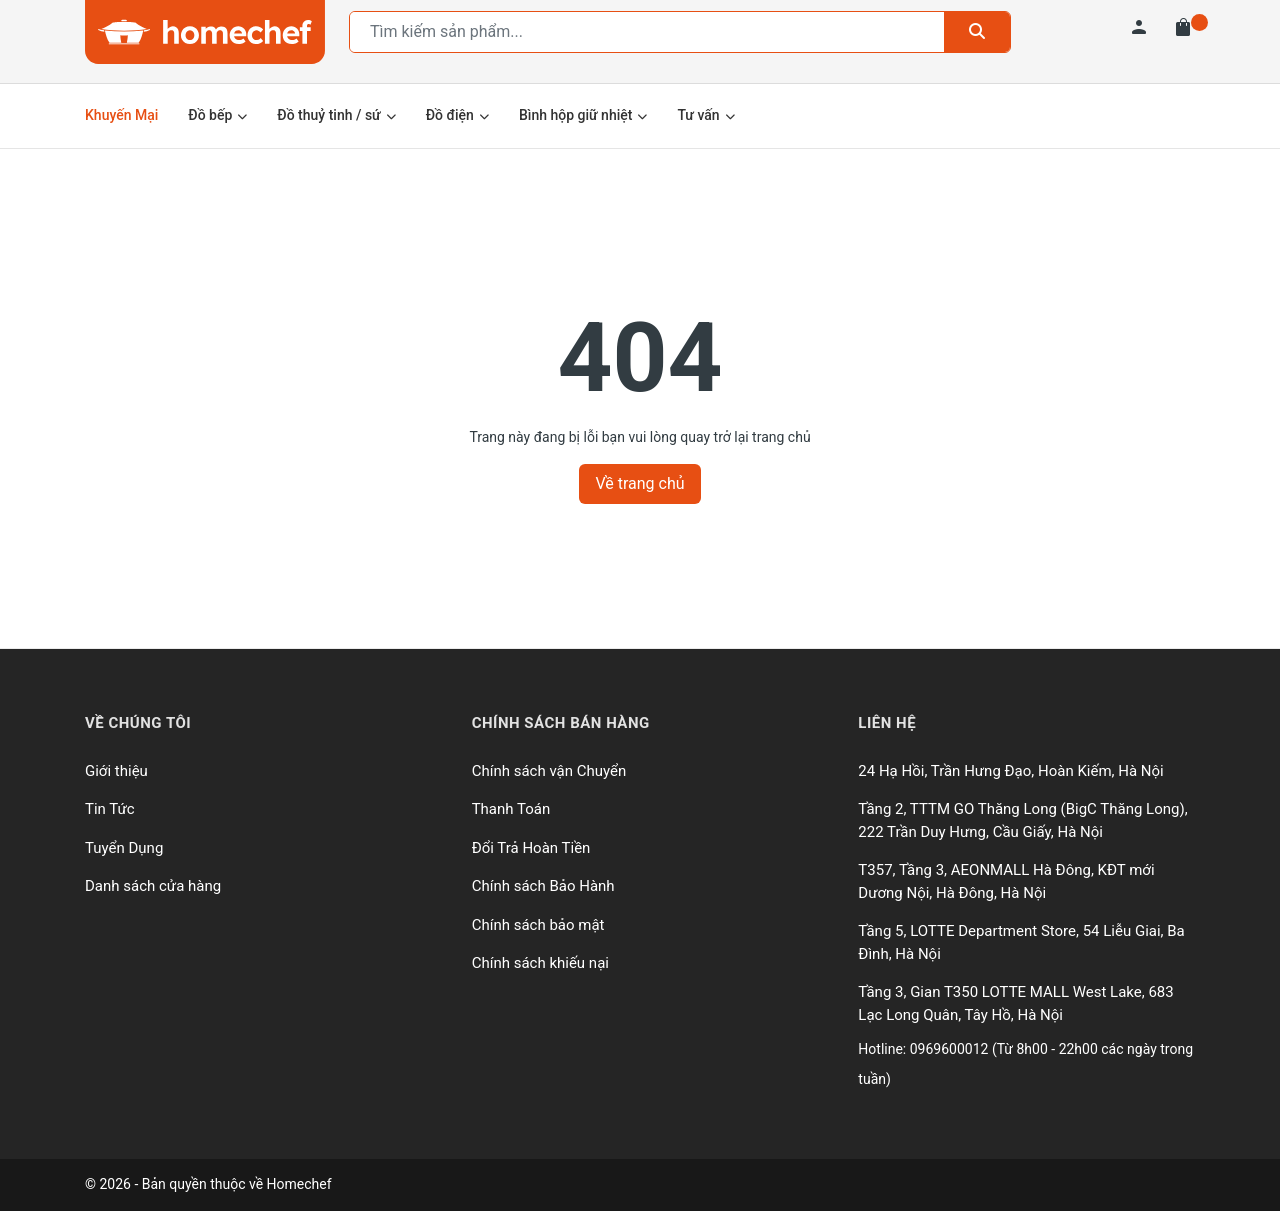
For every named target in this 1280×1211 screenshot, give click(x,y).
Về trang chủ (639, 483)
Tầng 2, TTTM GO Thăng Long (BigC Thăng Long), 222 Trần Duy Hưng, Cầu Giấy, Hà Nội (1022, 820)
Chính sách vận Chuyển (549, 771)
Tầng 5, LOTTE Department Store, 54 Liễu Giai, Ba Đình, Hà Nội (1021, 942)
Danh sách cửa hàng (153, 886)
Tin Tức (110, 809)
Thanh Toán (511, 809)
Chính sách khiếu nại (540, 963)
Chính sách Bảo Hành (543, 886)
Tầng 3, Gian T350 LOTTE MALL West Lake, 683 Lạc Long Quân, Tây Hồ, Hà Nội (1015, 1003)
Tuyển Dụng (124, 848)
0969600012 (951, 1049)
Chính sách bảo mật (538, 925)
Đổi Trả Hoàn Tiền (531, 848)
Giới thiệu (116, 771)
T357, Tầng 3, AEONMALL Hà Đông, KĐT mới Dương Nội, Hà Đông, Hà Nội (1006, 881)
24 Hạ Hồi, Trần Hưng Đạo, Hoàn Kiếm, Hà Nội (1010, 771)
